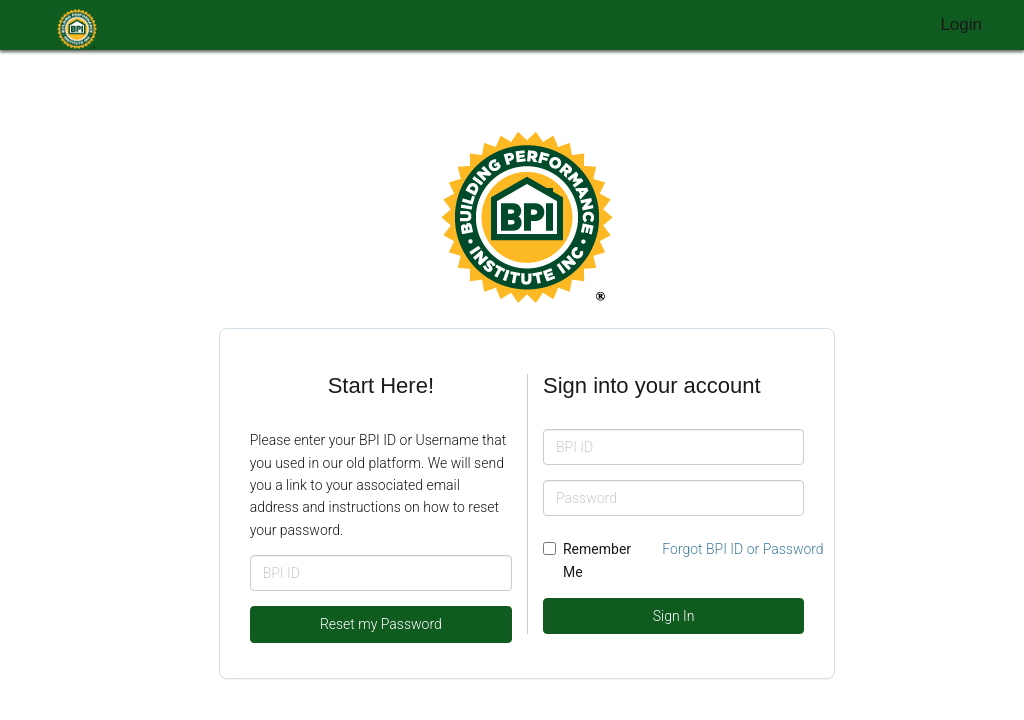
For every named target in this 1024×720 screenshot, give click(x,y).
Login (961, 24)
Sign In (674, 616)
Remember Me (587, 560)
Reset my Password (381, 624)
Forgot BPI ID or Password (742, 549)
